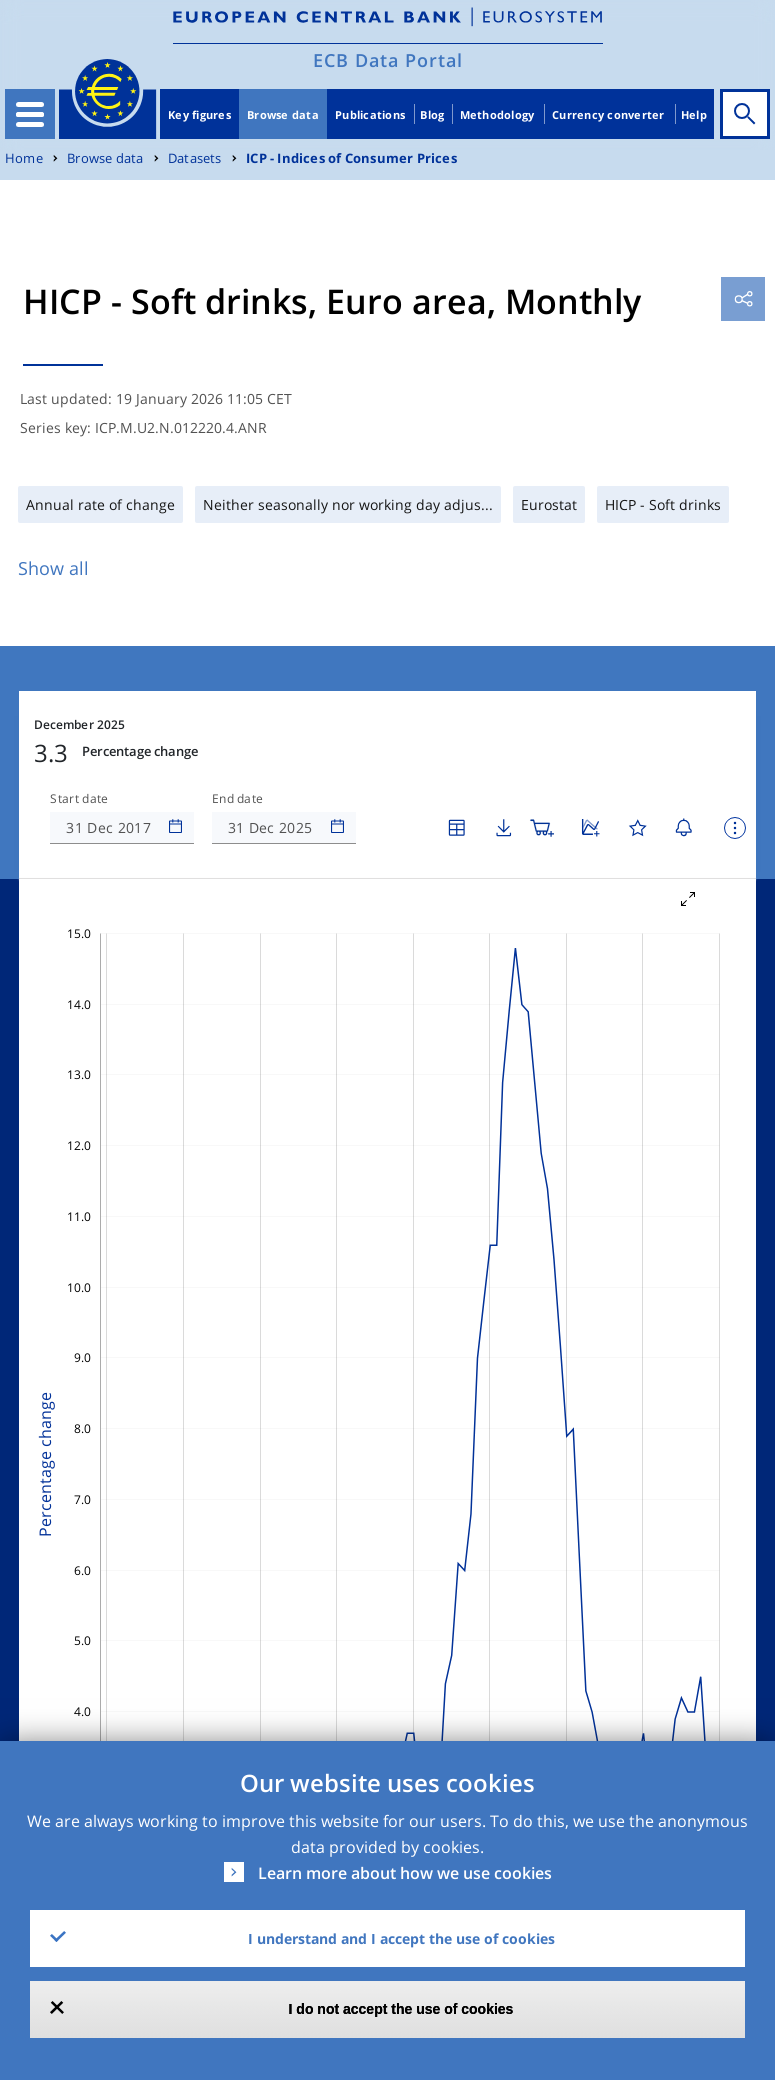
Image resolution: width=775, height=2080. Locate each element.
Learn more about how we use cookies (405, 1873)
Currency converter (608, 114)
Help (694, 114)
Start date (79, 799)
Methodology (497, 114)
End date (238, 799)
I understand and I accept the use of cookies (401, 1938)
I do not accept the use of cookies (401, 2009)
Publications (370, 114)
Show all (53, 568)
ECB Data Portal (388, 60)
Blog (432, 114)
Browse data (283, 114)
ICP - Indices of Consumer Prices (351, 158)
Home (24, 158)
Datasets (195, 158)
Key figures (199, 114)
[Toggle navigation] (30, 114)
